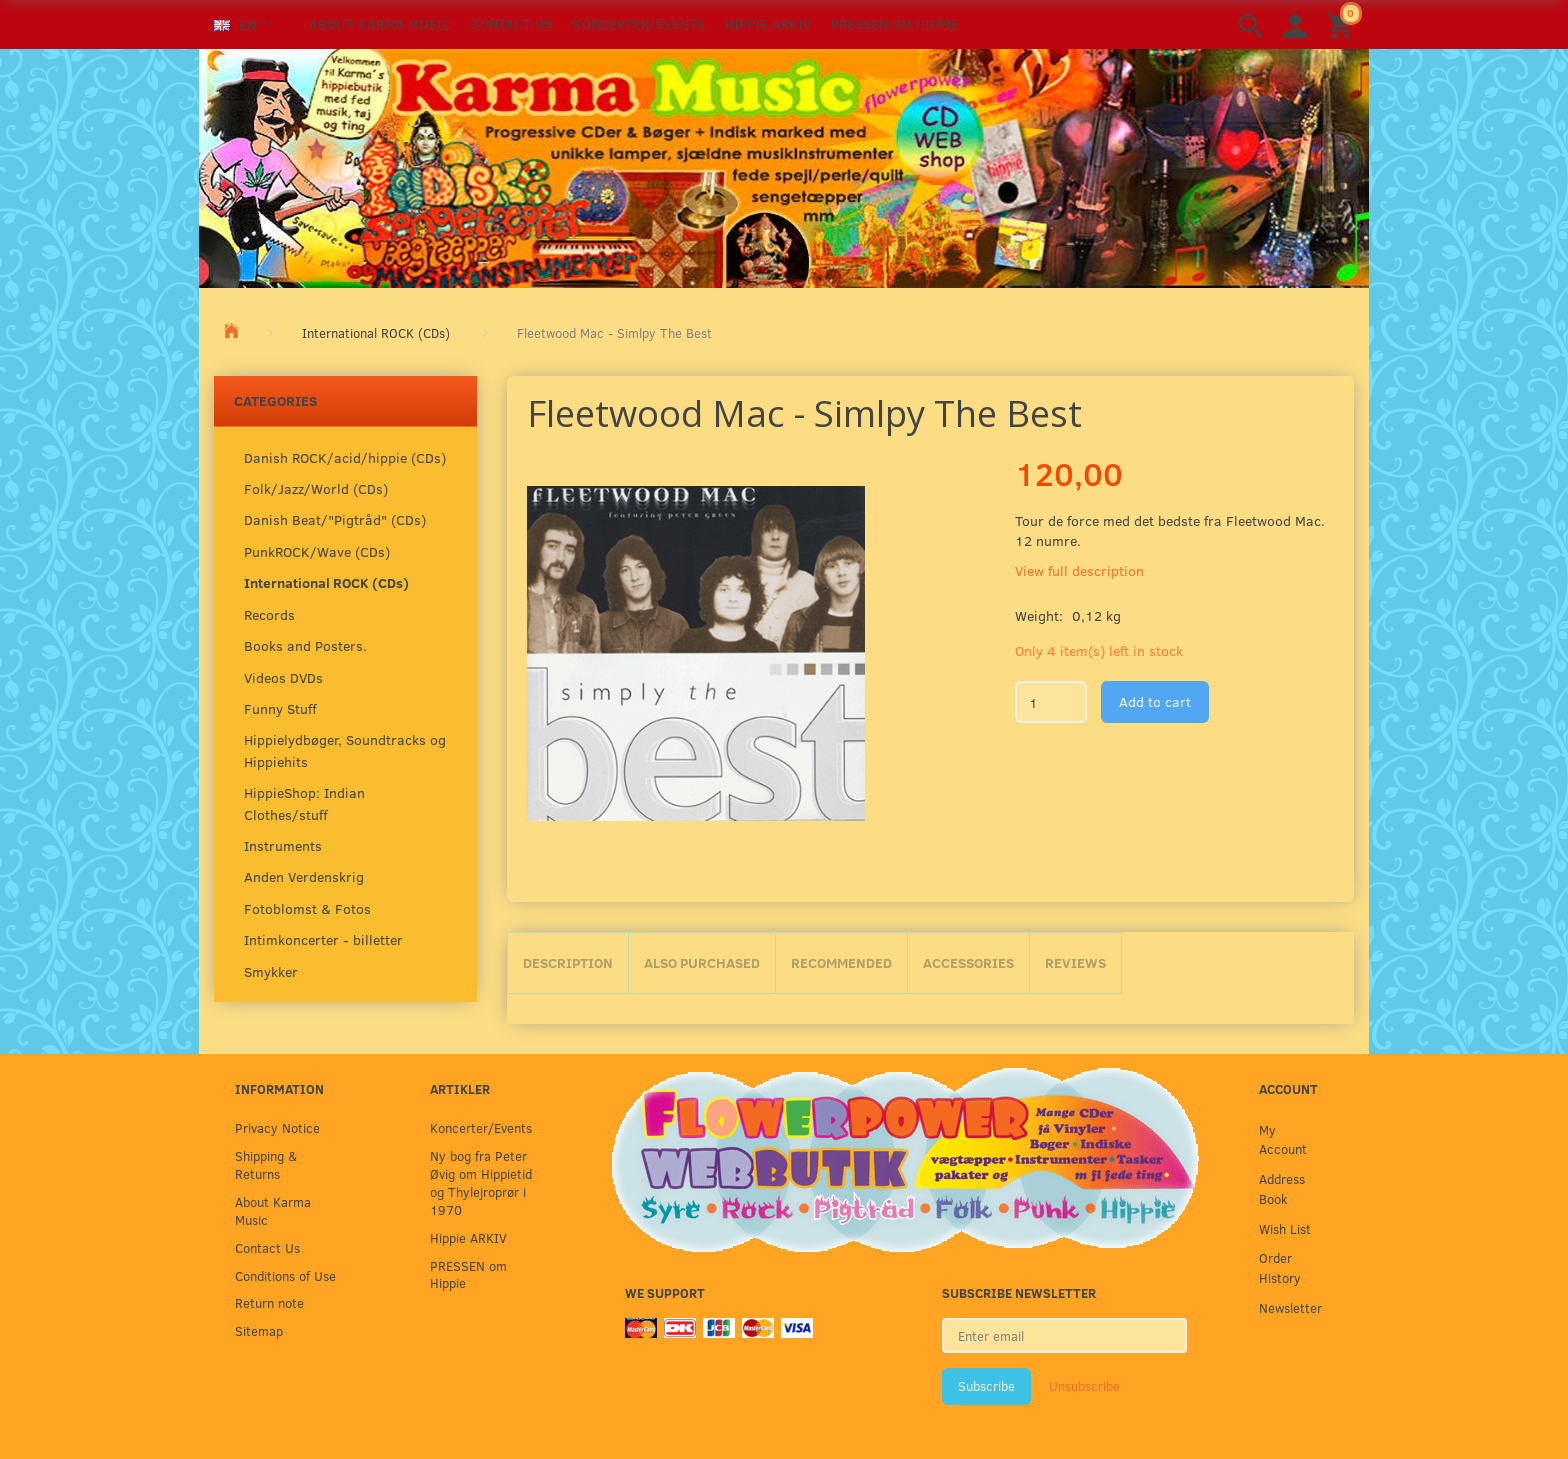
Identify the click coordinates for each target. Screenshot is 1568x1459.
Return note (269, 1302)
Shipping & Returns (266, 1164)
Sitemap (259, 1330)
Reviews (1075, 962)
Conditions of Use (285, 1275)
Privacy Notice (277, 1127)
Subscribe (986, 1386)
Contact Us (512, 23)
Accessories (968, 962)
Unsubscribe (1084, 1386)
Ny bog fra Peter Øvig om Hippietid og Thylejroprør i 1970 (481, 1182)
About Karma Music (380, 23)
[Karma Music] (784, 166)
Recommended (841, 962)
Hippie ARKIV (768, 23)
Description (568, 962)
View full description (1079, 570)
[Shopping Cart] (1343, 24)
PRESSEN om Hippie (895, 23)
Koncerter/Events (639, 23)
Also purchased (702, 962)
